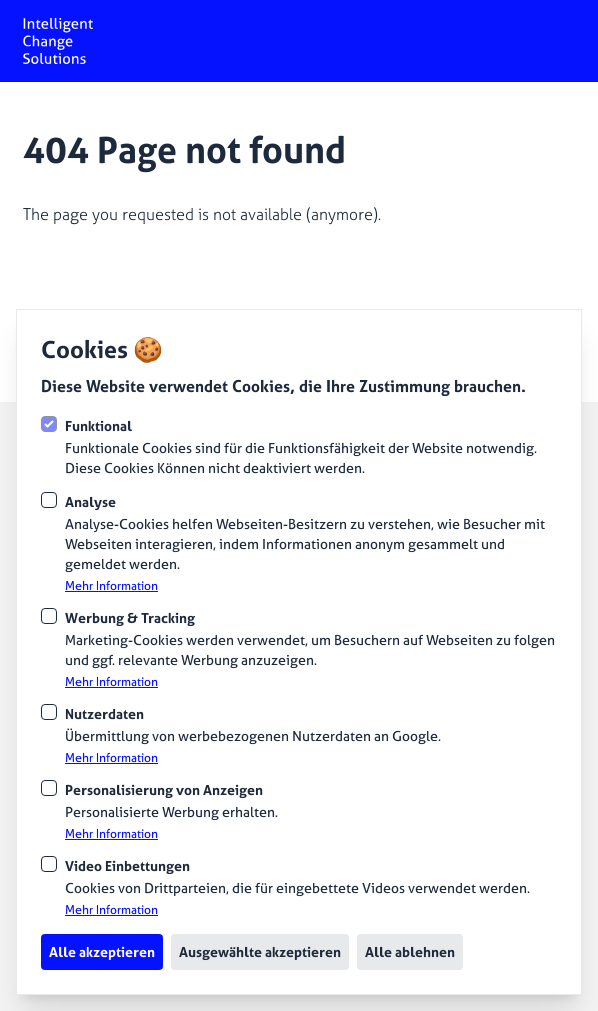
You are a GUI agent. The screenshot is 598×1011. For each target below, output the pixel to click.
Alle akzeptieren (102, 951)
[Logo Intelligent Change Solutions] (58, 41)
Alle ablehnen (410, 951)
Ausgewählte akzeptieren (260, 951)
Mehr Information (111, 586)
